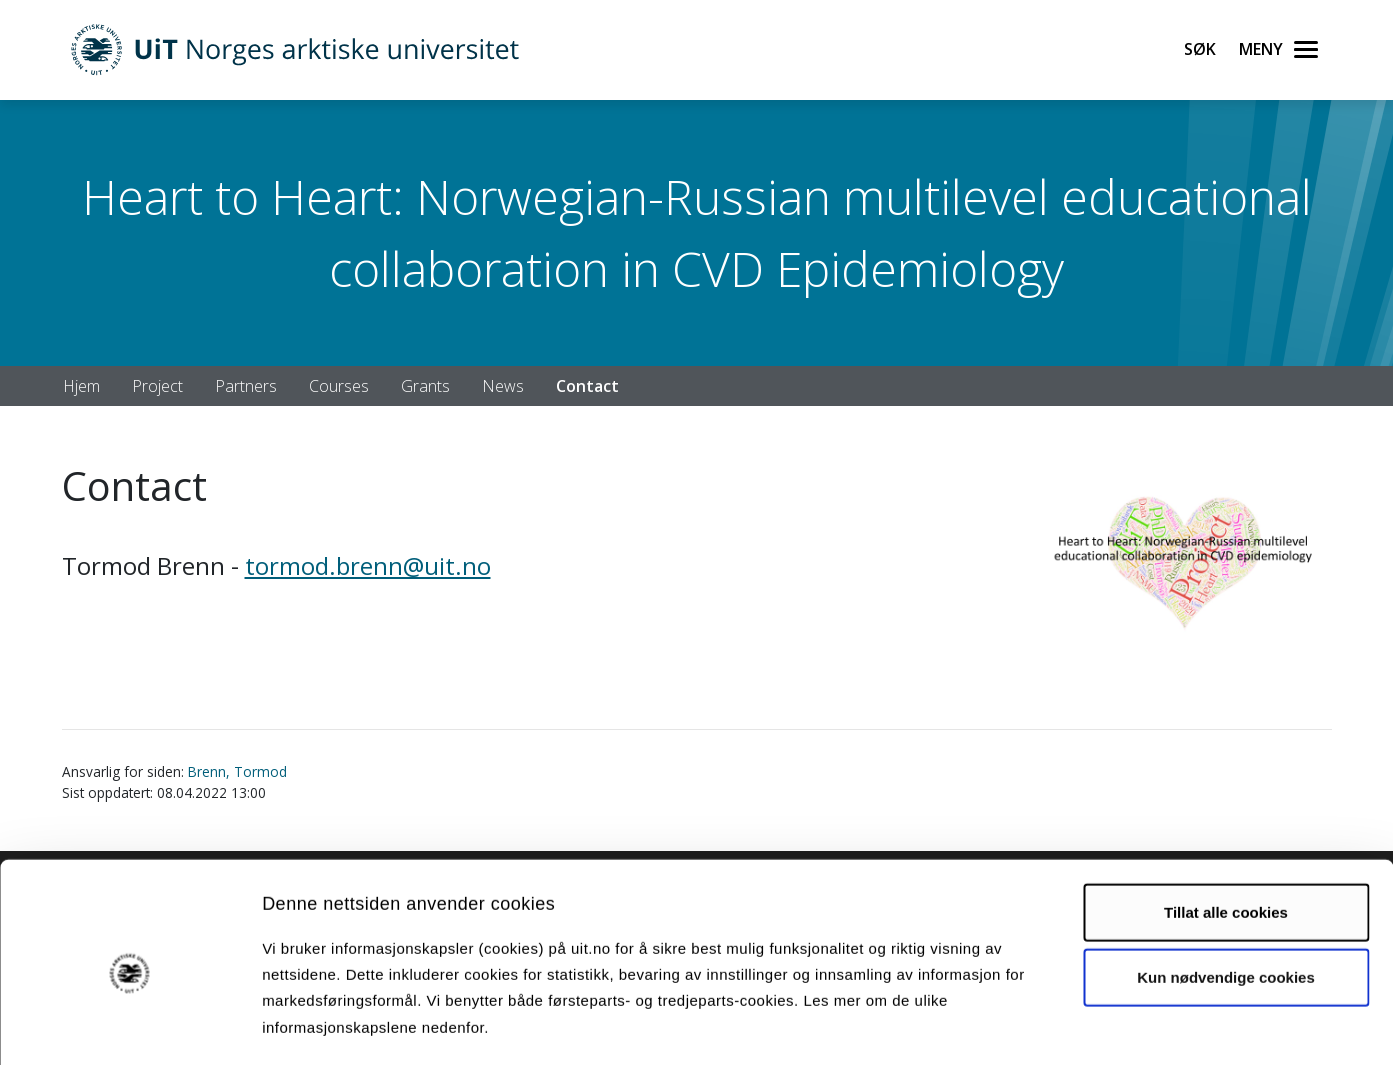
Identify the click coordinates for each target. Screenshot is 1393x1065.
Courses (339, 386)
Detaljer (1065, 1025)
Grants (425, 386)
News (503, 386)
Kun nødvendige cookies (1226, 894)
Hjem (81, 386)
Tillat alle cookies (1226, 828)
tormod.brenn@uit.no (368, 565)
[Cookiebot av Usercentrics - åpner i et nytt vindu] (129, 1026)
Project (157, 386)
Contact (587, 386)
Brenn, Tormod (237, 771)
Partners (246, 386)
